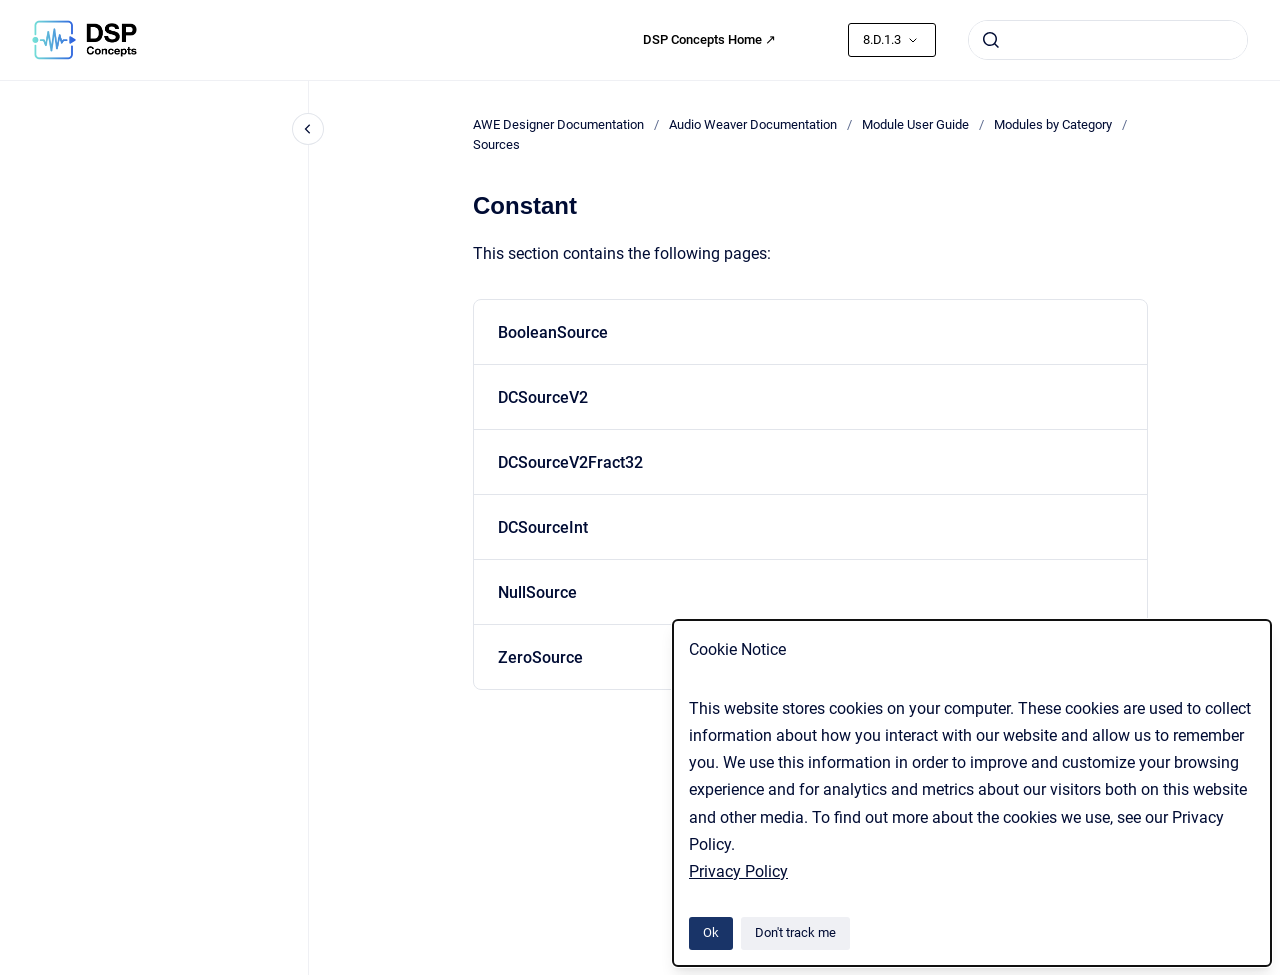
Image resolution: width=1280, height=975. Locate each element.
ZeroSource (540, 657)
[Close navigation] (308, 129)
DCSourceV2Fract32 (570, 462)
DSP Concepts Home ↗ (709, 39)
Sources (496, 144)
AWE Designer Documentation (558, 124)
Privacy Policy (738, 871)
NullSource (537, 592)
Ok (711, 932)
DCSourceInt (543, 527)
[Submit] (991, 40)
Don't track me (795, 932)
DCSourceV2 (543, 397)
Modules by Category (1053, 124)
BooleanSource (553, 332)
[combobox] (1108, 40)
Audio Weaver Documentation (753, 124)
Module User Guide (915, 124)
